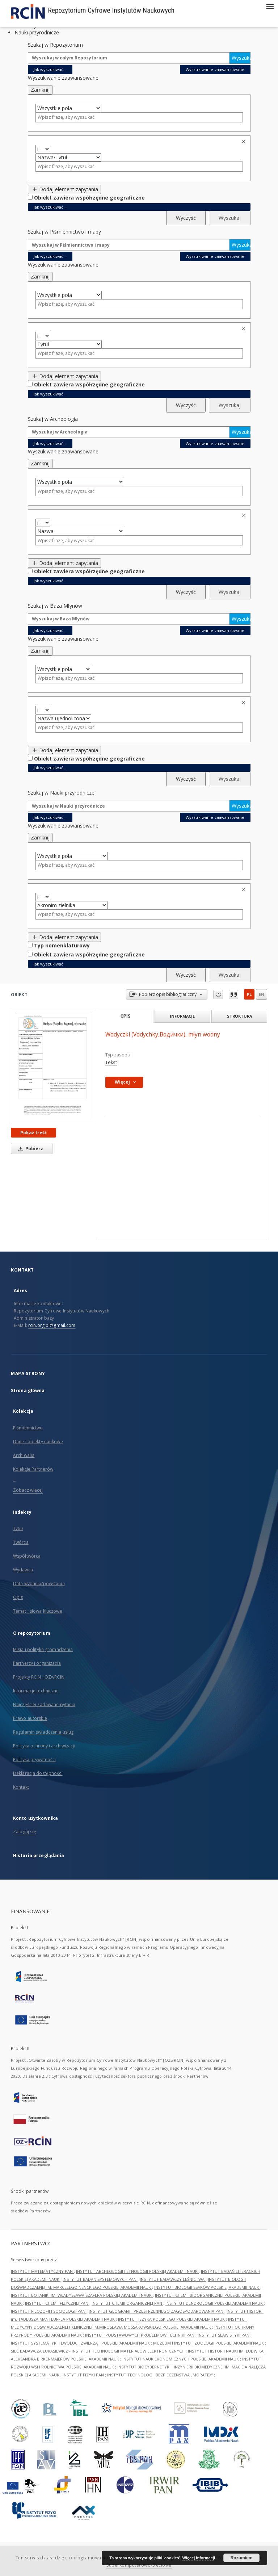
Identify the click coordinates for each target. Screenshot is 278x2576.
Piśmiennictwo (28, 1428)
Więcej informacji (198, 2558)
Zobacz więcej (28, 1490)
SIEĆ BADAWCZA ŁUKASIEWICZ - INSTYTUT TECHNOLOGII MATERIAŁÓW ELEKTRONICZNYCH (98, 2351)
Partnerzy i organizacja (37, 1663)
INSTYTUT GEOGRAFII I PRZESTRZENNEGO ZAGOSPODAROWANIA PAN (156, 2311)
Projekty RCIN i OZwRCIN (38, 1677)
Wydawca (23, 1570)
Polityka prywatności (34, 1759)
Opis (18, 1597)
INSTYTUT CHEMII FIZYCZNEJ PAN (57, 2303)
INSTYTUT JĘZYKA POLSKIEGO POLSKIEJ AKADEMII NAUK (172, 2319)
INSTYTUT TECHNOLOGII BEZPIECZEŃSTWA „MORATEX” (160, 2375)
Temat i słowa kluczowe (37, 1611)
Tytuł (18, 1528)
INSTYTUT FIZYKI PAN (84, 2375)
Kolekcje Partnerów (33, 1469)
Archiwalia (23, 1455)
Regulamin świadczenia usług (43, 1732)
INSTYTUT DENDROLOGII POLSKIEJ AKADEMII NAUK (214, 2303)
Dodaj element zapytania (64, 189)
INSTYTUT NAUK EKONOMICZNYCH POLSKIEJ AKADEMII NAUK (181, 2359)
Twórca (21, 1542)
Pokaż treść (33, 1133)
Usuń (245, 142)
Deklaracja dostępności (38, 1773)
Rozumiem (242, 2557)
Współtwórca (27, 1556)
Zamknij (40, 89)
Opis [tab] (125, 1016)
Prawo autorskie (30, 1718)
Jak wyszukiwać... (50, 69)
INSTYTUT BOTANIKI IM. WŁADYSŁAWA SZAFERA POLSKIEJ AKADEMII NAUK (82, 2295)
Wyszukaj (241, 57)
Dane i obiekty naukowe (38, 1441)
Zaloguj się (24, 1832)
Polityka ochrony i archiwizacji (44, 1746)
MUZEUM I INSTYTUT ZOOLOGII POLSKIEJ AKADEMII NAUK (209, 2343)
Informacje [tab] (182, 1016)
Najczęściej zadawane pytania (44, 1704)
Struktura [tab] (239, 1016)
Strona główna (28, 1390)
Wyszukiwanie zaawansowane (215, 69)
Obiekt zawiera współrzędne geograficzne (89, 197)
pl (249, 994)
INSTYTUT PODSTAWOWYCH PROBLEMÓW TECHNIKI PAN (140, 2335)
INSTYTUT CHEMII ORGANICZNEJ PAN (127, 2303)
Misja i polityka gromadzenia (43, 1649)
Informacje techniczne (36, 1691)
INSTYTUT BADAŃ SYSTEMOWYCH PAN (100, 2279)
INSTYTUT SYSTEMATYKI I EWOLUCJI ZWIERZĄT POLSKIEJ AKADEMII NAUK (81, 2343)
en (261, 994)
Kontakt (21, 1787)
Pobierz (29, 1148)
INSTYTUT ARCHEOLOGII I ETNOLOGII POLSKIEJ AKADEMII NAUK (137, 2271)
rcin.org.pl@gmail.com (52, 1325)
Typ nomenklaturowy (62, 945)
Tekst (111, 1062)
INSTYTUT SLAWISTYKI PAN (224, 2335)
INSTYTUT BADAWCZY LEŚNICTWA (173, 2279)
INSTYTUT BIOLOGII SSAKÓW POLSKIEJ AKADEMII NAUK (207, 2287)
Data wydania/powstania (39, 1583)
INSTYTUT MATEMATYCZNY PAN (42, 2271)
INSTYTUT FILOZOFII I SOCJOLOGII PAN (49, 2311)
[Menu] (269, 6)
